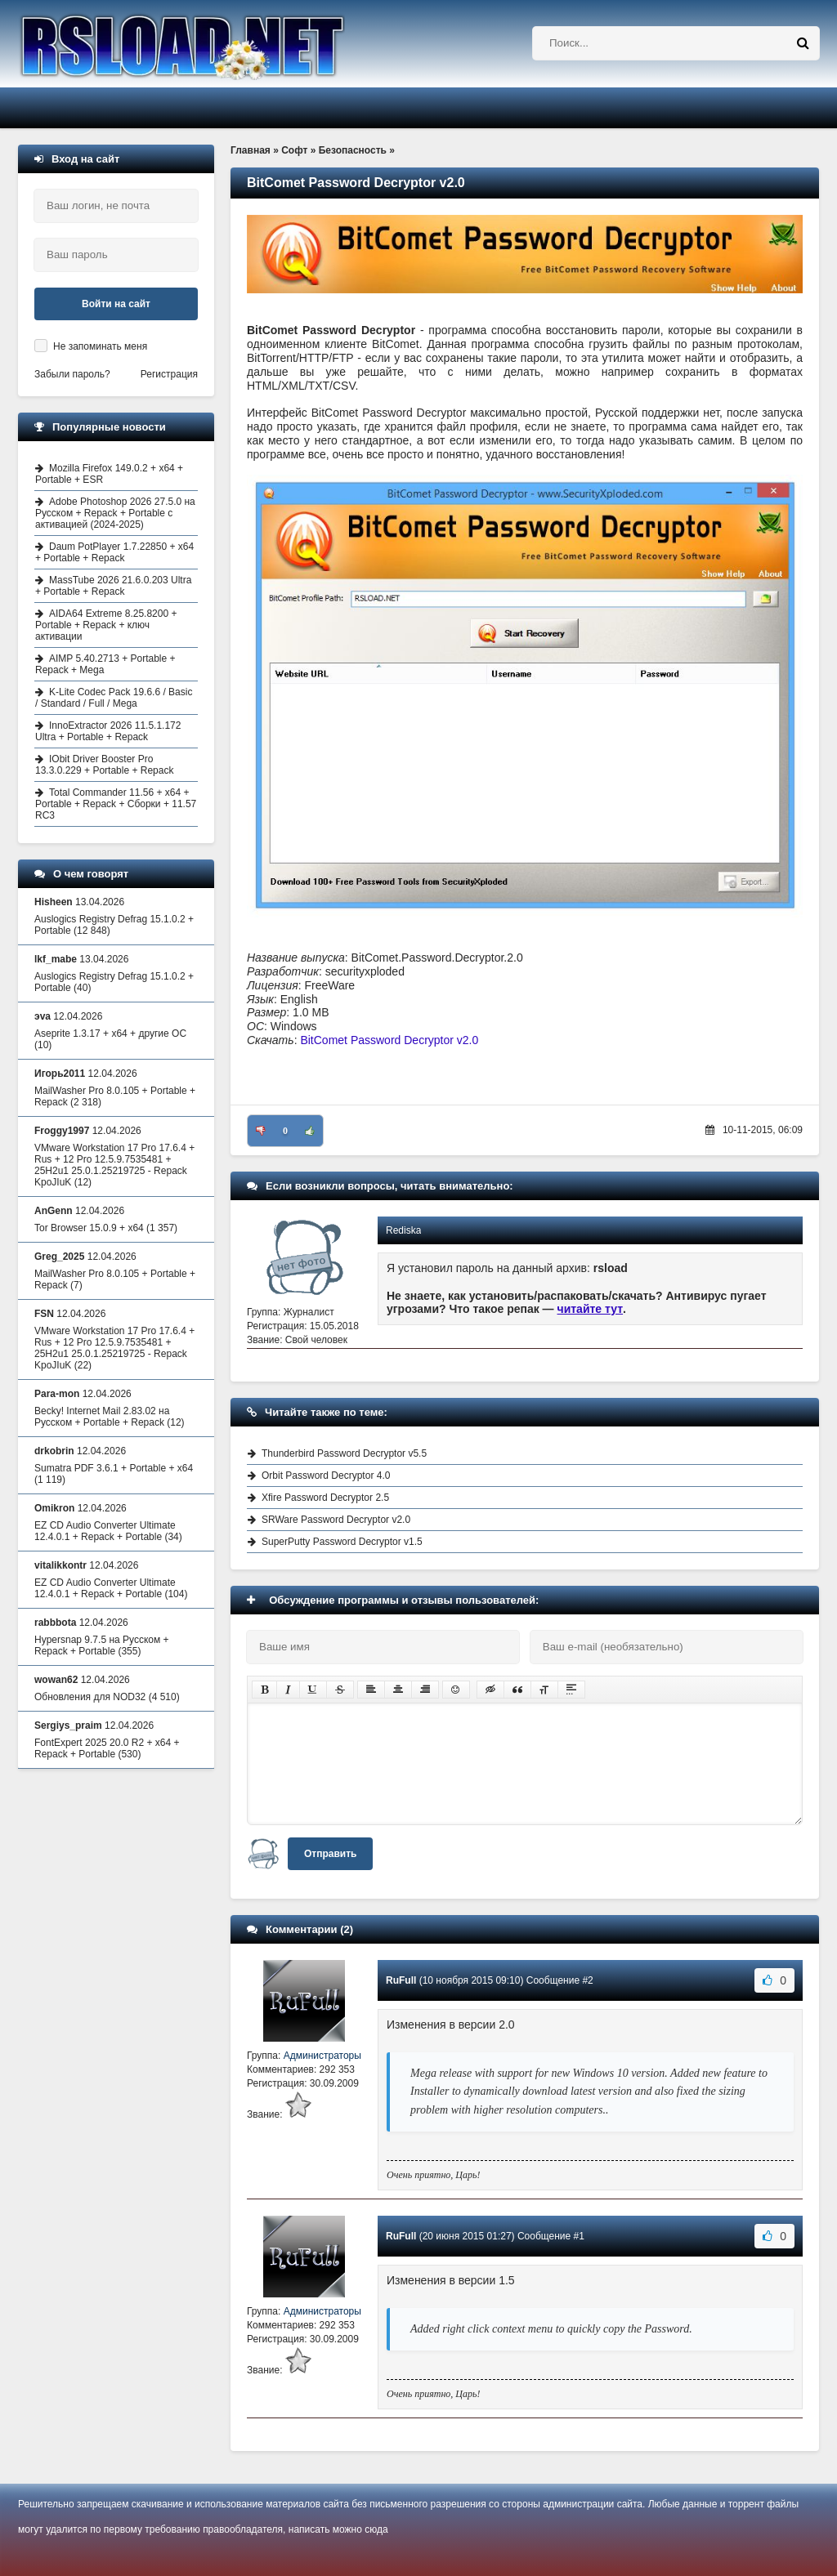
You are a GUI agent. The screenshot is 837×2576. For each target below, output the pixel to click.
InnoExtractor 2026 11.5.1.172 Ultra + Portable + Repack (108, 731)
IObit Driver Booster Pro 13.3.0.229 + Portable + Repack (104, 764)
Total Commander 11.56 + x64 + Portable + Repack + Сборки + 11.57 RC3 (115, 804)
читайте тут (590, 1308)
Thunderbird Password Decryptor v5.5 (344, 1453)
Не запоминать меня (100, 346)
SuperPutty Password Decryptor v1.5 (342, 1541)
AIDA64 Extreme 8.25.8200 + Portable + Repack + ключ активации (106, 625)
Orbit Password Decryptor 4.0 (326, 1475)
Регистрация (169, 374)
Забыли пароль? (72, 374)
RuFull (401, 1980)
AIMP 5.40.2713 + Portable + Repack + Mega (105, 664)
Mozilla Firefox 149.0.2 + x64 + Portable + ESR (109, 473)
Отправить (330, 1853)
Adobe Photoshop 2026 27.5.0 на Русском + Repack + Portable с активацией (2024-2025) (115, 513)
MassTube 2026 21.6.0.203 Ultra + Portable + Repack (113, 585)
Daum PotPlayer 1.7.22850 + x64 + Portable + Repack (114, 552)
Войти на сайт (116, 304)
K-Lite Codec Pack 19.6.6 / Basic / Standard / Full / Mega (113, 697)
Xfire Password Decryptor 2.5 (325, 1497)
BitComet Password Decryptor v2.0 (389, 1040)
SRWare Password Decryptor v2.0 (336, 1519)
